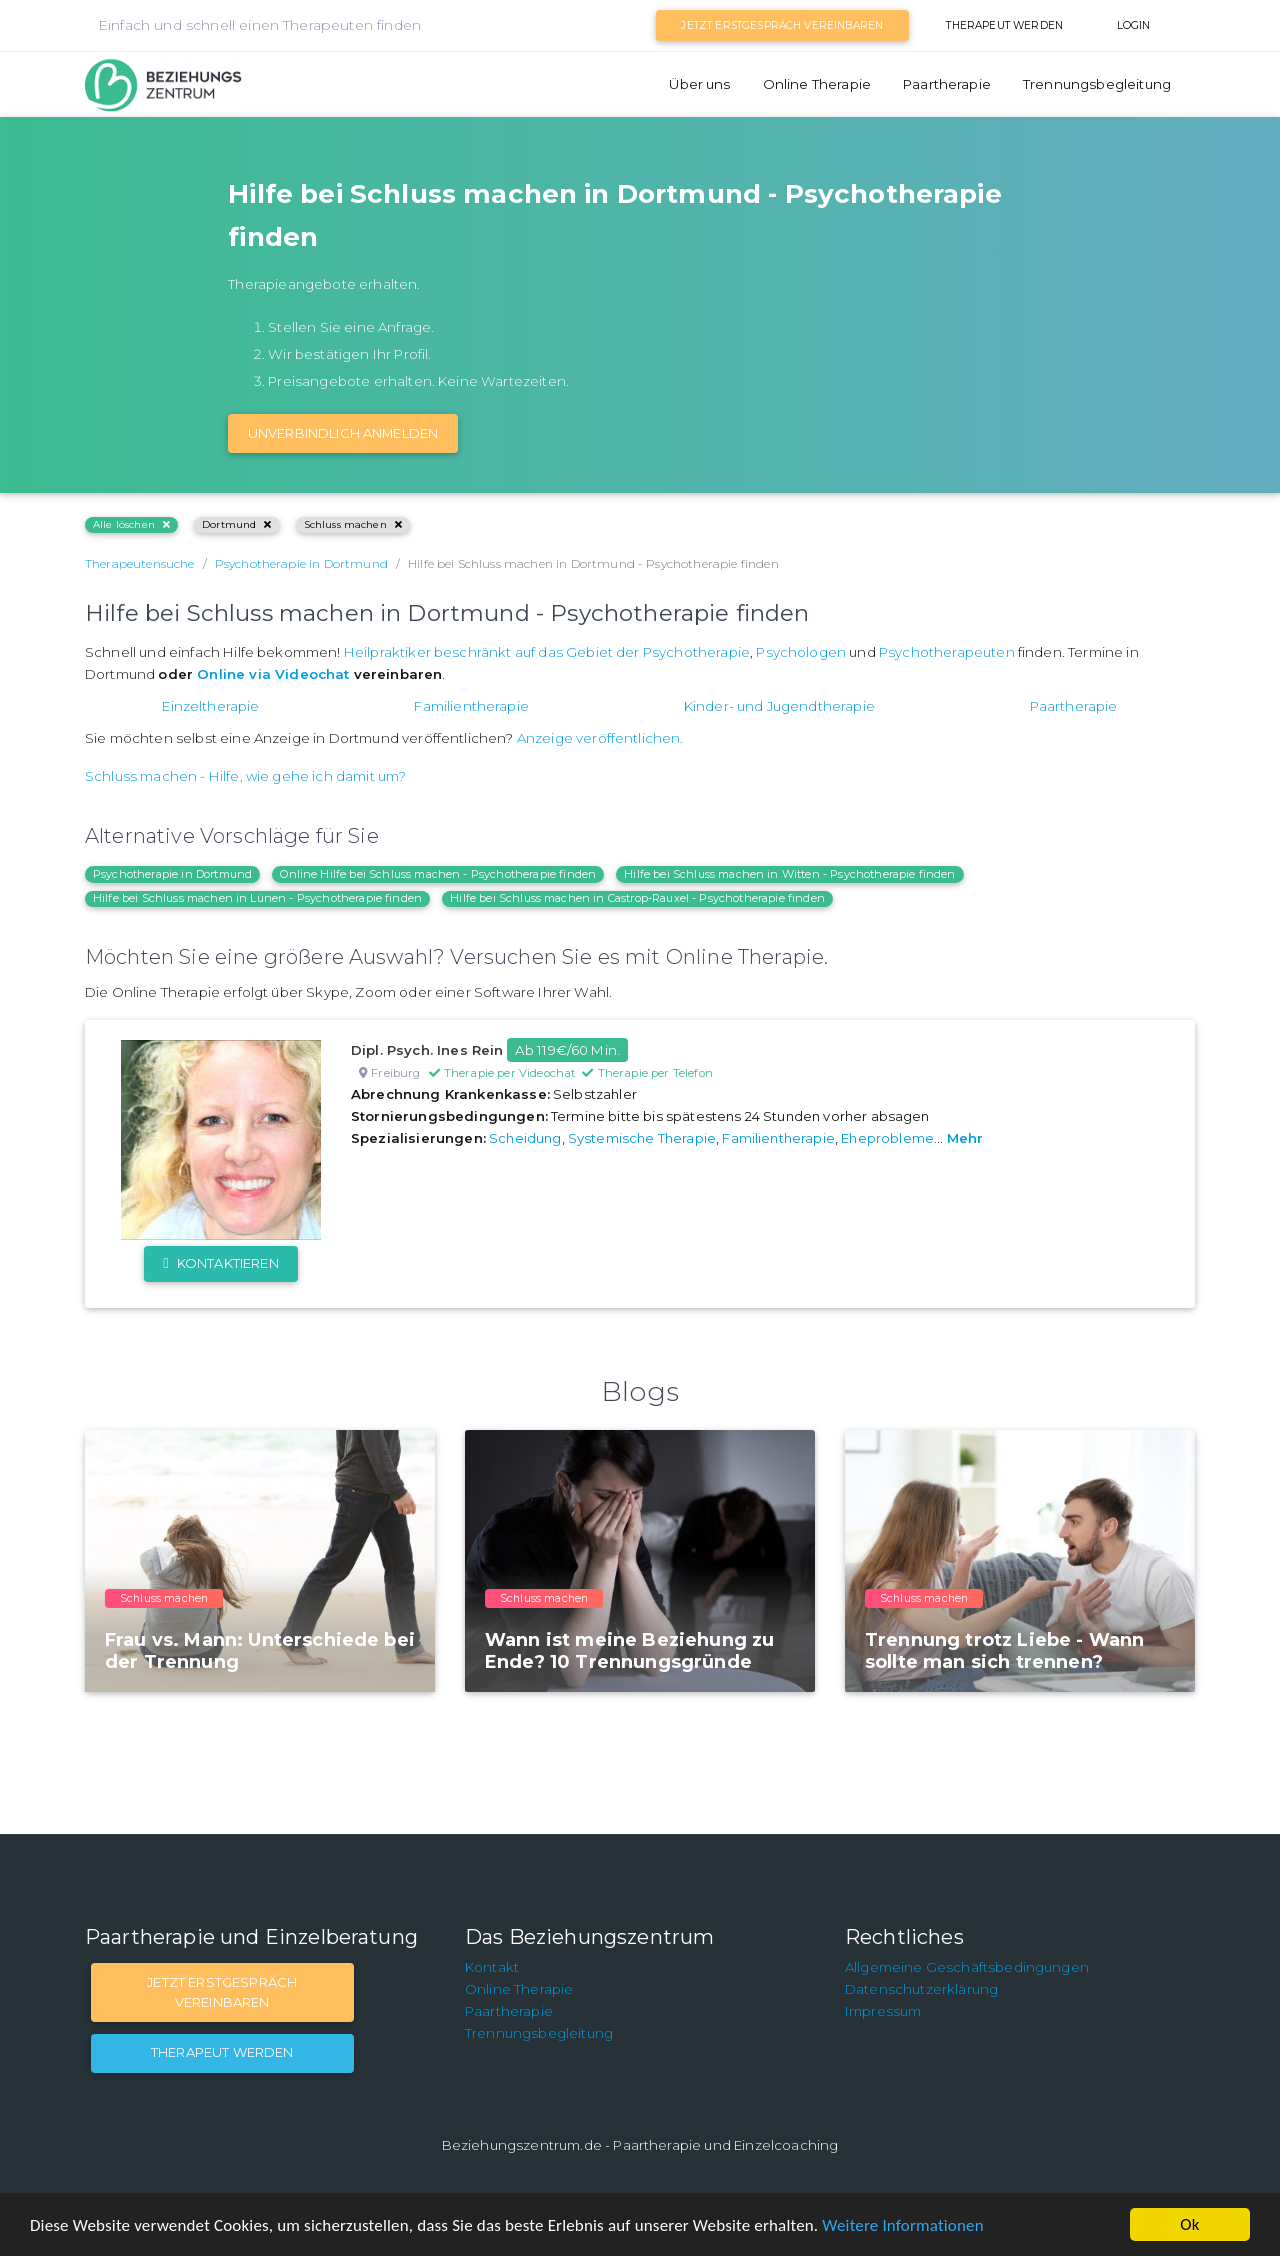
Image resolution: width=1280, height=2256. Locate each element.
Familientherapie (471, 706)
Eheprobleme (887, 1138)
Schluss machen (353, 524)
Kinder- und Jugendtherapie (779, 706)
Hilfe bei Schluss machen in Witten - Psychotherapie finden (789, 874)
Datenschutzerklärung (921, 1989)
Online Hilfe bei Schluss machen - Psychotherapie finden (438, 874)
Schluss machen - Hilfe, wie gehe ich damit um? (245, 776)
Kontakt (492, 1967)
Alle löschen (131, 524)
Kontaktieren (220, 1263)
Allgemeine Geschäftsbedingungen (967, 1967)
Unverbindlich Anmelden (343, 433)
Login (1134, 25)
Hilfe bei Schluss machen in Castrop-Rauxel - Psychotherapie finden (637, 898)
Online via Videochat (273, 674)
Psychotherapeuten (947, 652)
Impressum (883, 2011)
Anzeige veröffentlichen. (600, 738)
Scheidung (525, 1138)
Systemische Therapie (642, 1138)
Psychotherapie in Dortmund (172, 874)
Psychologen (801, 652)
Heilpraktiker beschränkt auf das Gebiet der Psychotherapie (547, 652)
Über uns (699, 84)
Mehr (965, 1138)
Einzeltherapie (210, 706)
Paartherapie (947, 84)
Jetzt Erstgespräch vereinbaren (782, 25)
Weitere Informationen (902, 2225)
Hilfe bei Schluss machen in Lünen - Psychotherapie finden (257, 898)
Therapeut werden (1004, 25)
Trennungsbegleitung (1097, 84)
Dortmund (236, 524)
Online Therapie (817, 84)
